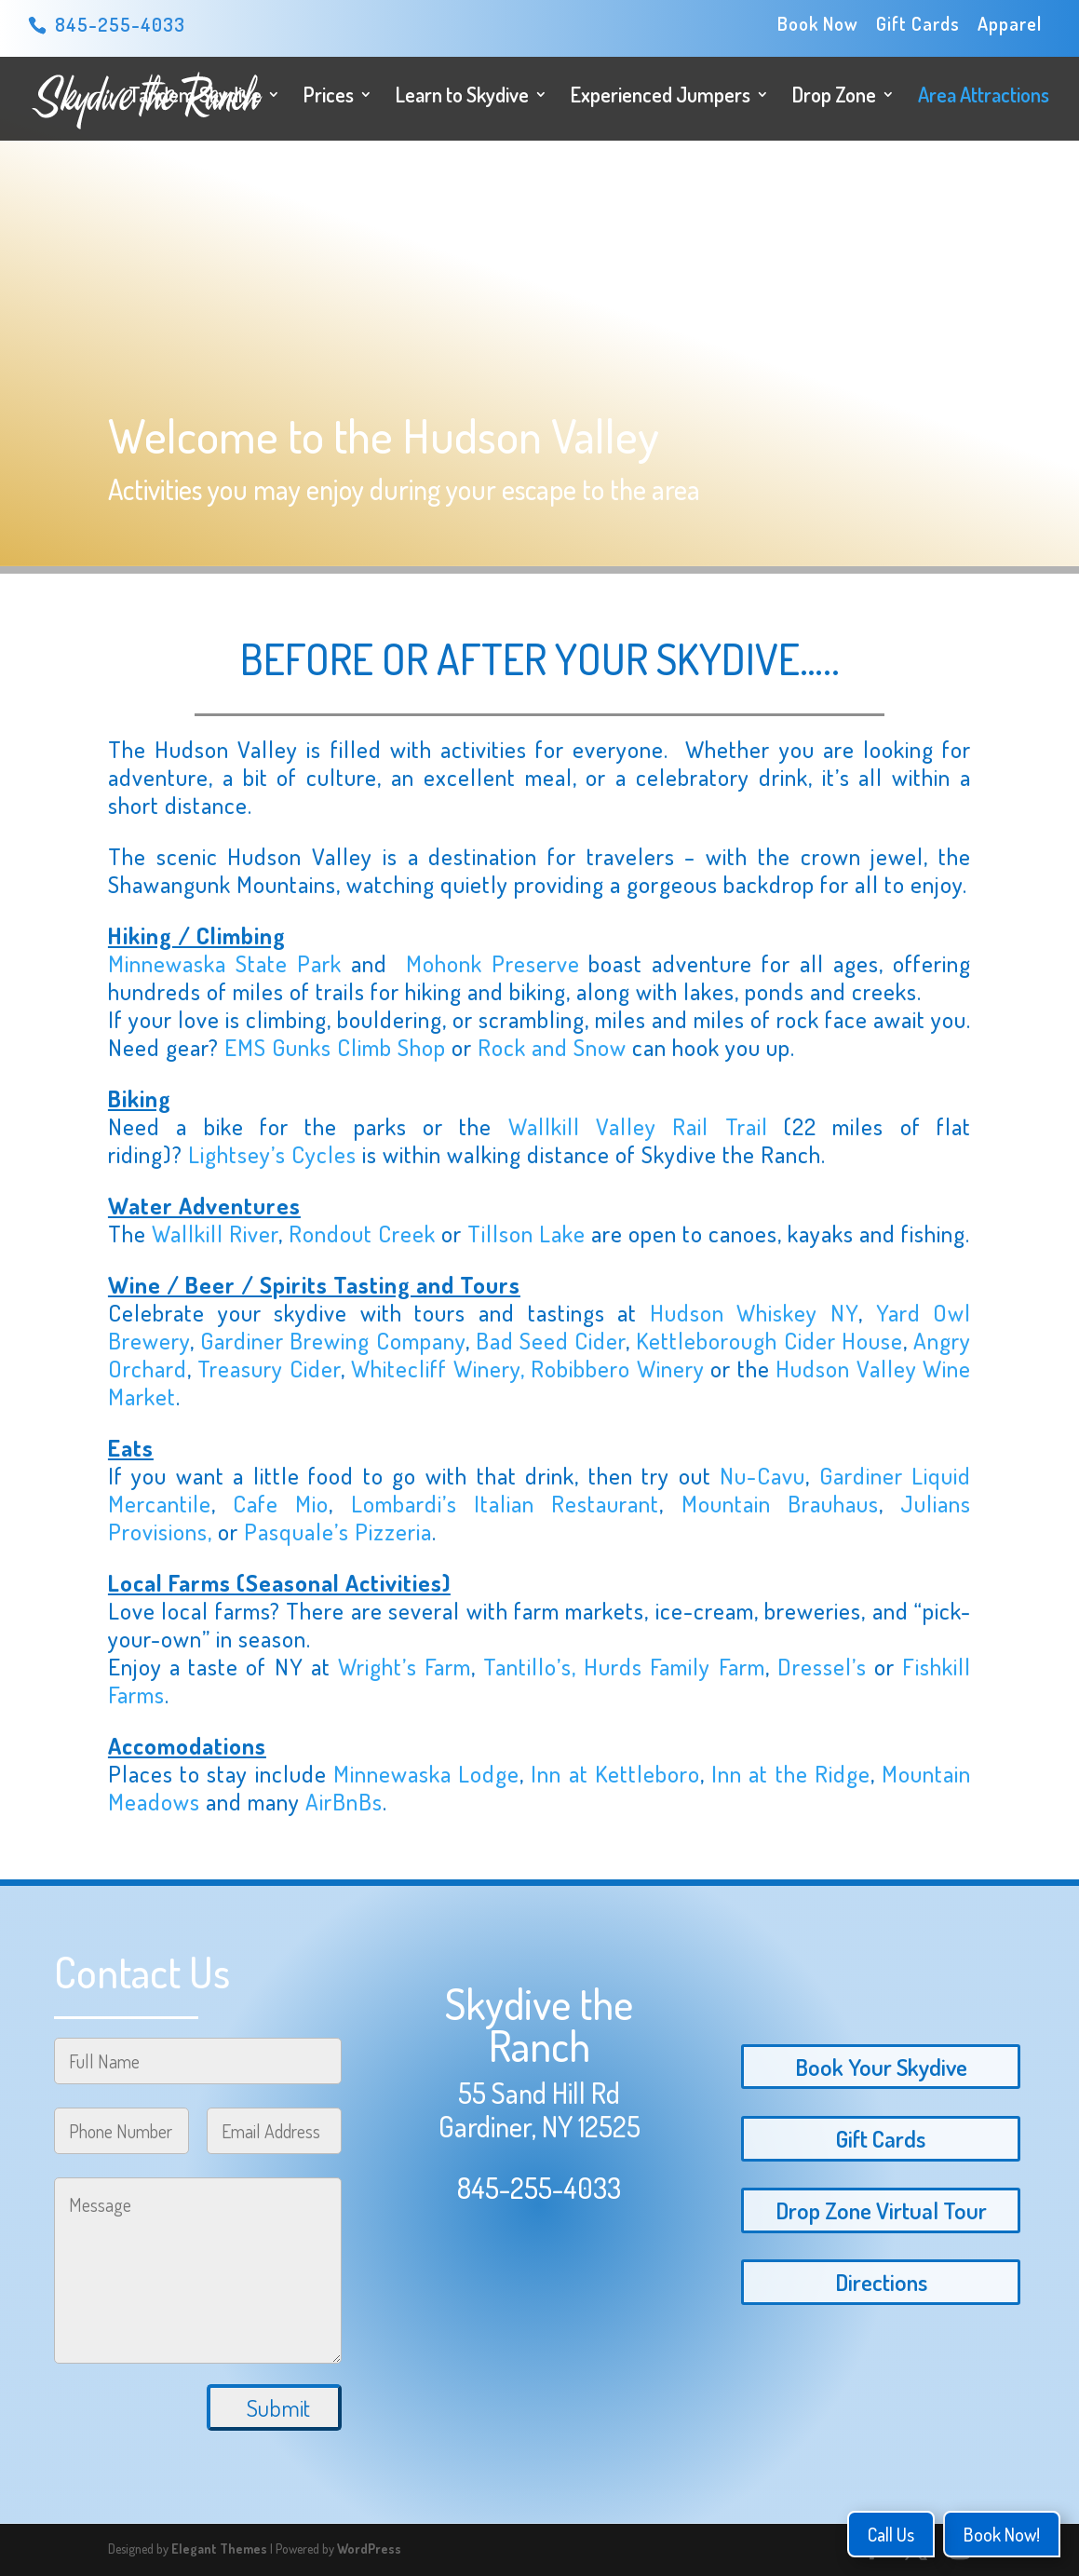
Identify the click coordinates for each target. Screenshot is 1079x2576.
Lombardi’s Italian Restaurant (505, 1503)
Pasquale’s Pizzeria (338, 1531)
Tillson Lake (526, 1233)
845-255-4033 (539, 2187)
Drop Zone (834, 97)
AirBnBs (344, 1801)
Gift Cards (918, 24)
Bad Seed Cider (551, 1340)
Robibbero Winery (617, 1368)
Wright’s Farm (404, 1666)
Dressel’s (822, 1666)
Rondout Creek (362, 1233)
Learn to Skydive (462, 97)
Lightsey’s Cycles (272, 1154)
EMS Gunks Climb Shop (335, 1047)
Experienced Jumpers (660, 97)
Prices (328, 97)
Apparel (1010, 24)
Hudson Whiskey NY (754, 1312)
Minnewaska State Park (225, 963)
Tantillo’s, (533, 1666)
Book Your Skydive (881, 2066)
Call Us (891, 2534)
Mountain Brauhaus (780, 1503)
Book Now (817, 24)
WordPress (369, 2548)
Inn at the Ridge (790, 1773)
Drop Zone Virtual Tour (881, 2210)
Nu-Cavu (762, 1475)
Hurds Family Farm (674, 1666)
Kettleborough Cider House (769, 1340)
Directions (881, 2282)
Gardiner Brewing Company (332, 1340)
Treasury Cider (268, 1368)
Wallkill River (215, 1233)
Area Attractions (983, 97)
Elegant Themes (219, 2548)
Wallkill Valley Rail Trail (638, 1126)
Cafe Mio (281, 1503)
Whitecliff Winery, (441, 1368)
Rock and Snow (552, 1047)
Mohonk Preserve (493, 963)
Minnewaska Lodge (426, 1773)
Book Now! (1002, 2534)
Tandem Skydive (195, 97)
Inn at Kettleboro (615, 1773)
